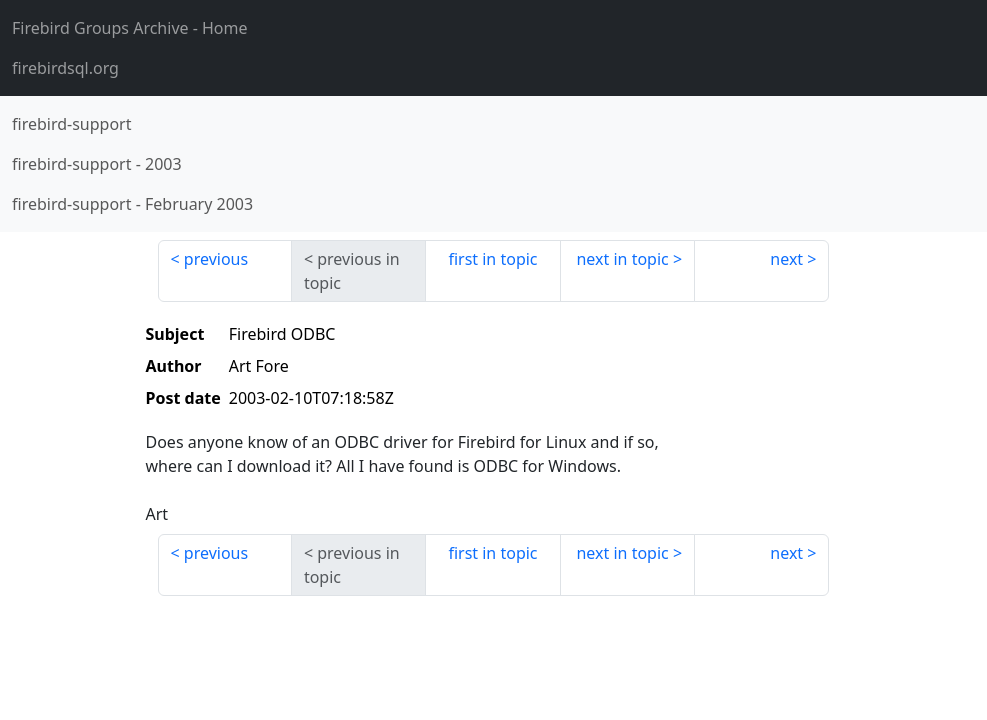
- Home (130, 28)
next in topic (622, 259)
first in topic (492, 259)
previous (216, 259)
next (786, 259)
